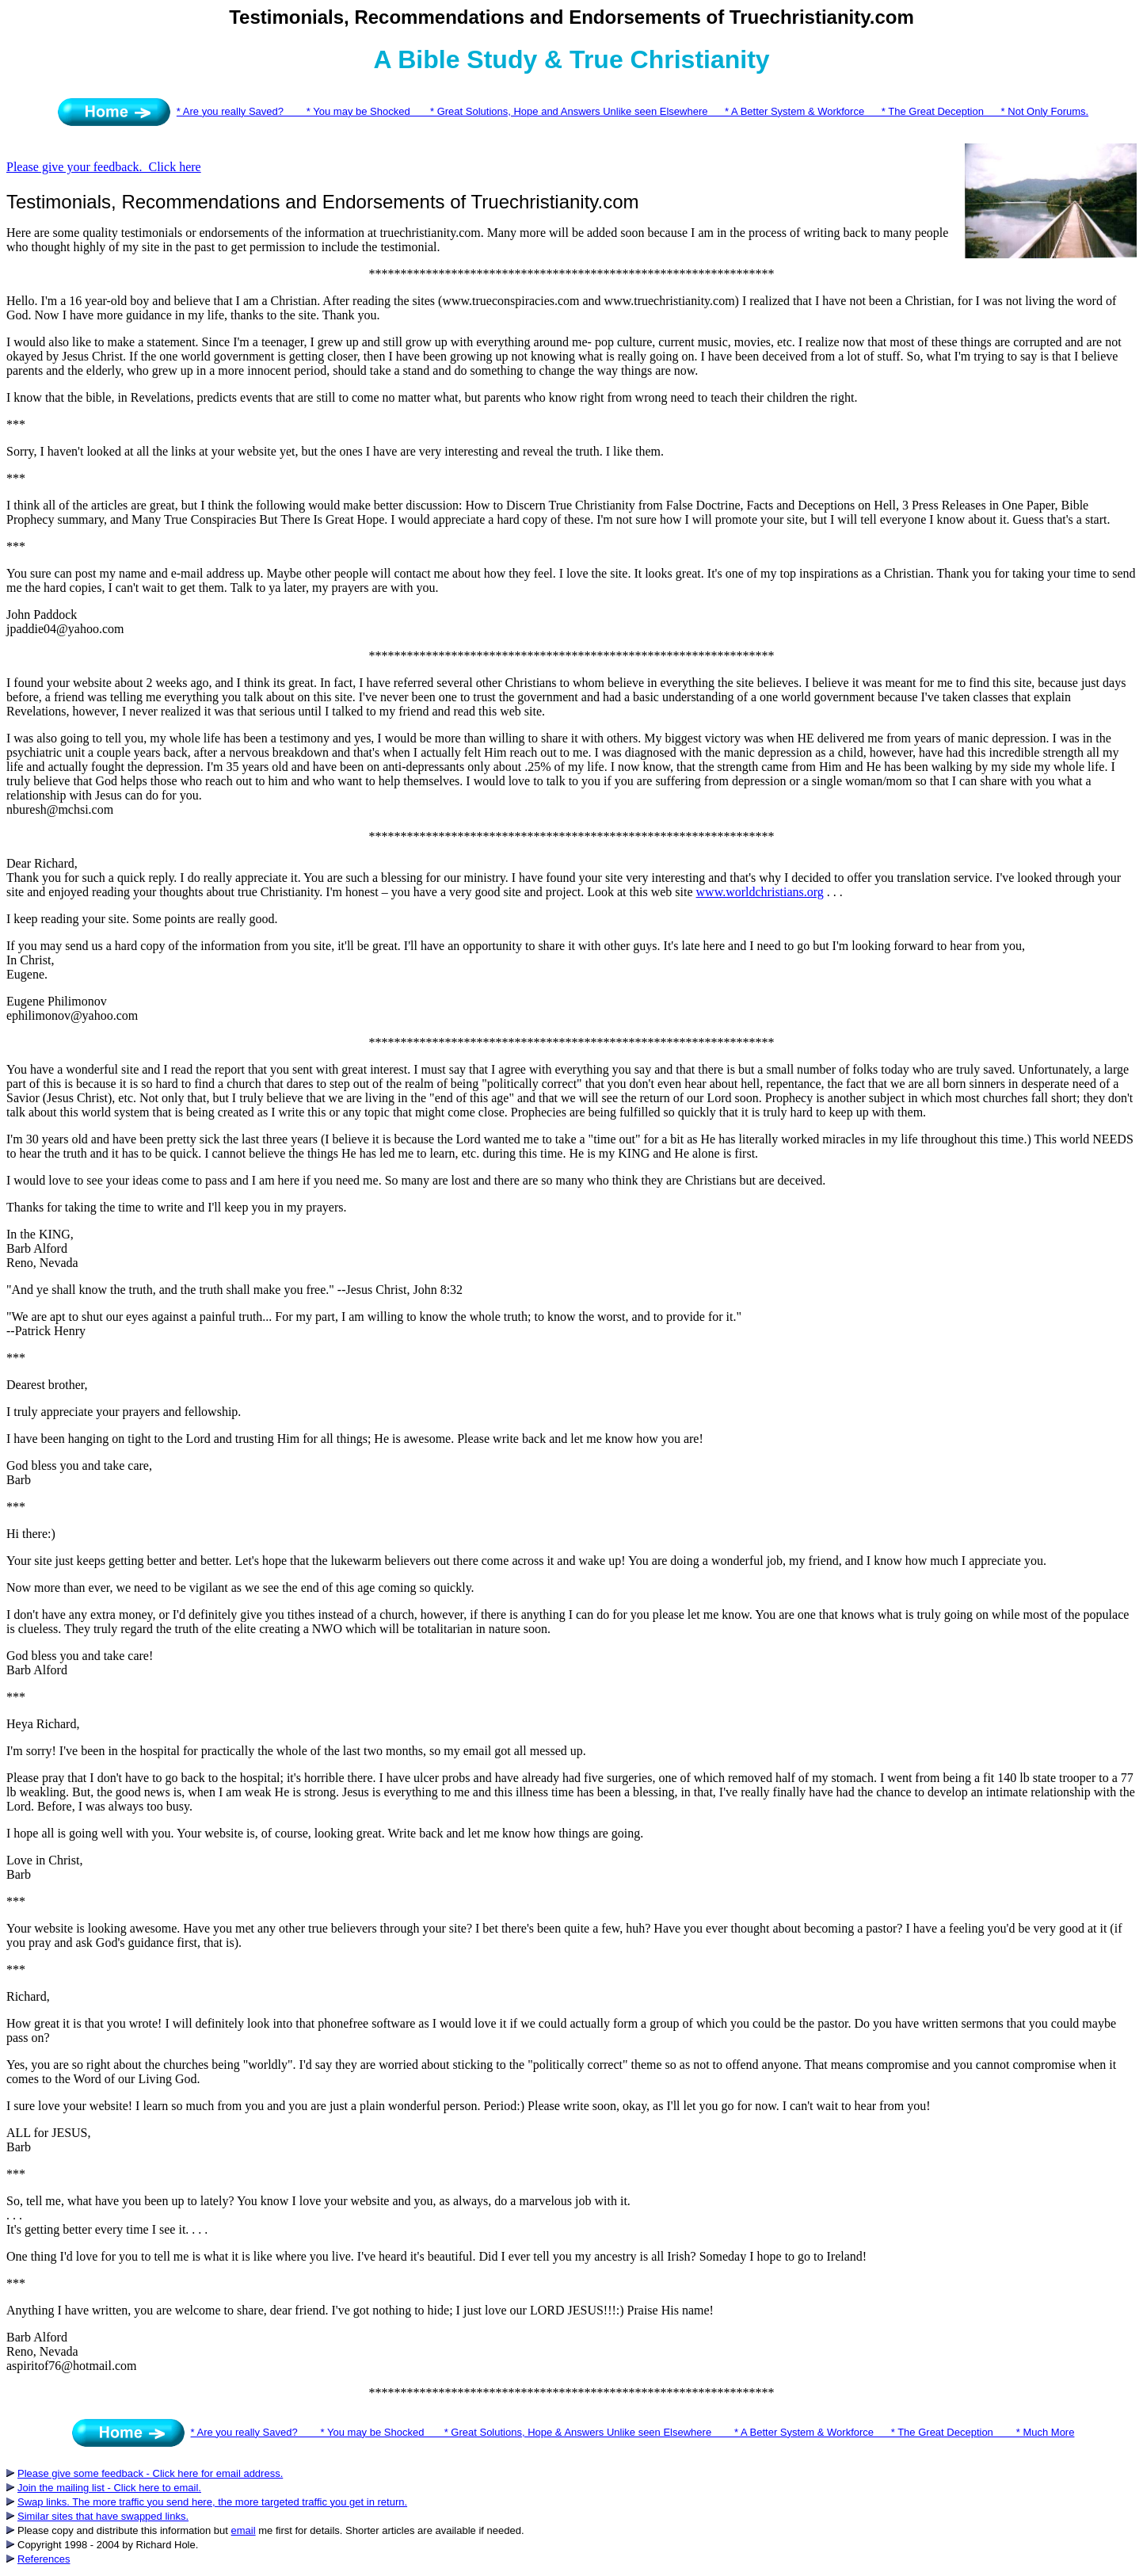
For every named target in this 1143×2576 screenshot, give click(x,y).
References (43, 2559)
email (243, 2530)
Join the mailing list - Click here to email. (109, 2488)
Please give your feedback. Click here (103, 167)
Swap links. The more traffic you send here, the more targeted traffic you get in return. (212, 2502)
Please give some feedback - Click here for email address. (150, 2473)
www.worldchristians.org (760, 892)
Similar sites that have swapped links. (103, 2516)
